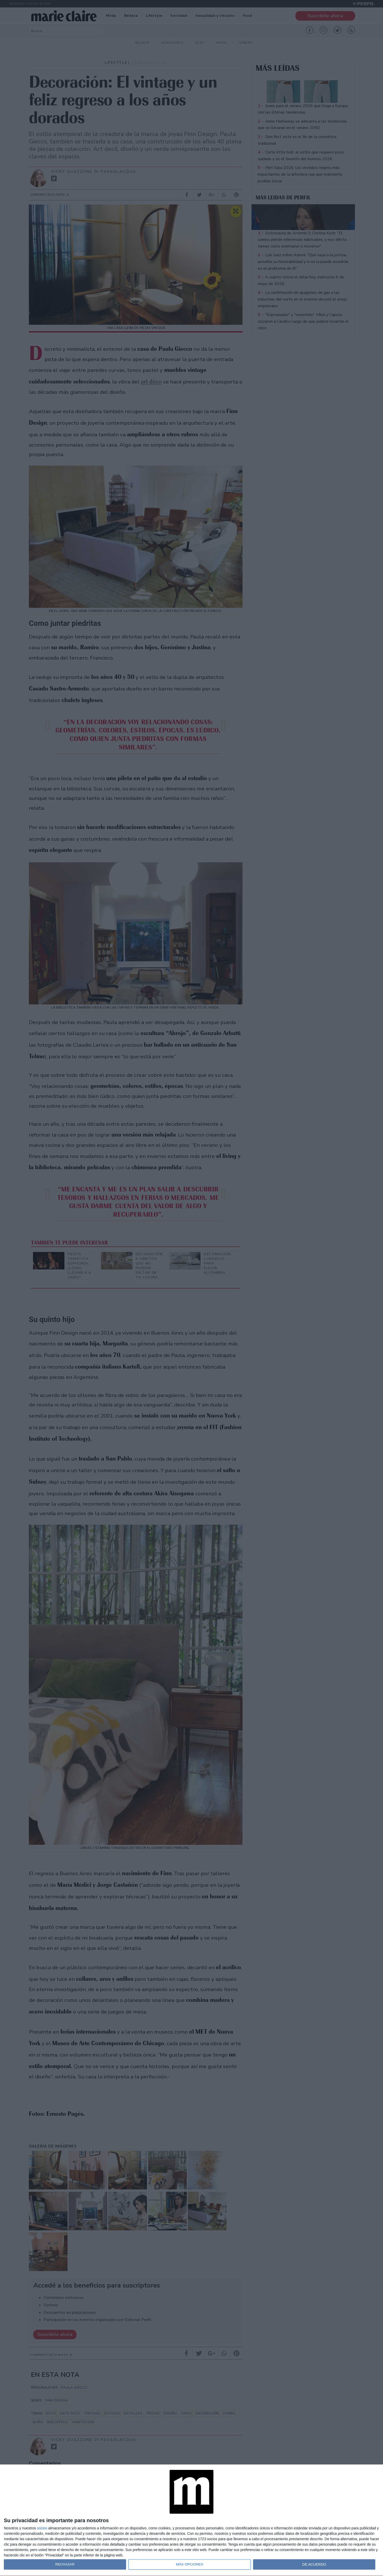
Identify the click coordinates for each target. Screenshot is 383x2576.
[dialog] (191, 2520)
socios (42, 2528)
